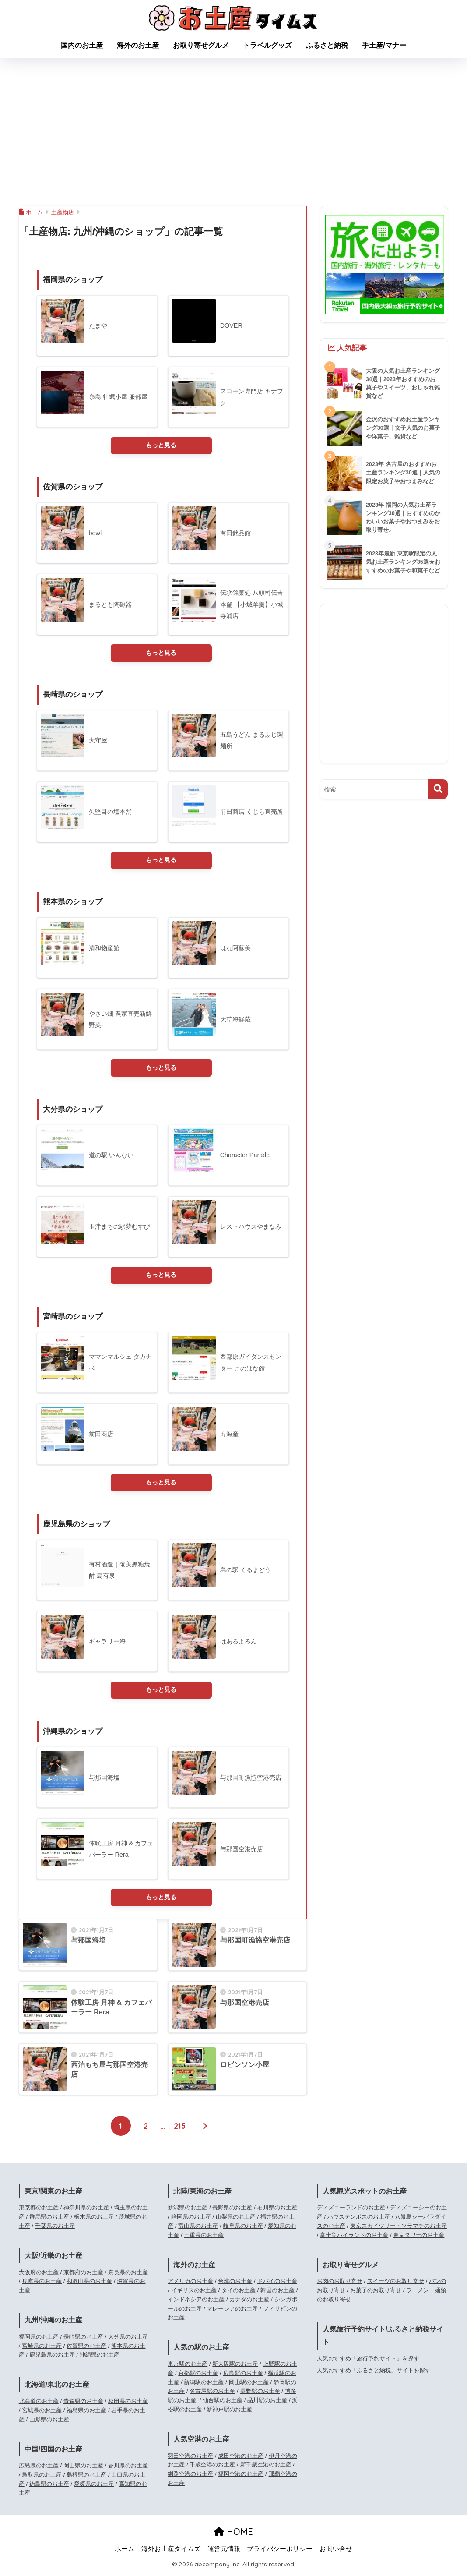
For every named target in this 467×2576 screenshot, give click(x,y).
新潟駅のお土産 (204, 2384)
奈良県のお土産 (128, 2274)
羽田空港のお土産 (190, 2458)
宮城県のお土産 (42, 2412)
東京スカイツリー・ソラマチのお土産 (398, 2228)
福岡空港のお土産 (240, 2476)
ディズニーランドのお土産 (351, 2210)
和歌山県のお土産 (89, 2283)
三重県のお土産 (204, 2237)
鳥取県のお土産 (42, 2477)
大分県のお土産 (128, 2339)
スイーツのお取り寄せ (395, 2283)
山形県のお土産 (49, 2421)
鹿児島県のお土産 (52, 2357)
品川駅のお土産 (267, 2402)
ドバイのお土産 (277, 2283)
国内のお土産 (82, 45)
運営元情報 (223, 2551)
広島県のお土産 (39, 2468)
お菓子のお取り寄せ (375, 2293)
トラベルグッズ (267, 45)
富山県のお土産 (198, 2228)
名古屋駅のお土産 (212, 2393)
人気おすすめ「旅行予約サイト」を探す (368, 2360)
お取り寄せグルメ (201, 45)
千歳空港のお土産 (212, 2467)
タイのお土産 (238, 2293)
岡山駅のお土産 (249, 2384)
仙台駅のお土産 (222, 2402)
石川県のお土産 (277, 2210)
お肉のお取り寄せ (339, 2283)
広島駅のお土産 (243, 2375)
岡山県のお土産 (83, 2468)
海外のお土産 (138, 45)
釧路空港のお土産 (190, 2476)
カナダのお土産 (249, 2301)
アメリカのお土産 (190, 2283)
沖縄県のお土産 (99, 2357)
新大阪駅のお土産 (235, 2366)
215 (180, 2128)
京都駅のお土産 (198, 2375)
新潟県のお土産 (187, 2210)
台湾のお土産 (235, 2283)
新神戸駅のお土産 (229, 2411)
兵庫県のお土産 (42, 2283)
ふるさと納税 (327, 45)
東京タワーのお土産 (418, 2237)
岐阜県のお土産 (243, 2228)
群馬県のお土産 (49, 2219)
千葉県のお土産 (55, 2228)
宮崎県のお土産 (42, 2348)
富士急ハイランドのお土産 (354, 2237)
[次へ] (205, 2128)
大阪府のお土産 (39, 2274)
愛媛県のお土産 (94, 2486)
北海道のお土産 (39, 2403)
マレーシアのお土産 (232, 2310)
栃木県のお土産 (94, 2219)
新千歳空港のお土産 (265, 2467)
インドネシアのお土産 (196, 2301)
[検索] (438, 789)
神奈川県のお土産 (86, 2210)
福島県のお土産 (86, 2412)
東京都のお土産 (39, 2210)
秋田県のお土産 (128, 2403)
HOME (233, 2534)
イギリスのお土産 (194, 2293)
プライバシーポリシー (280, 2551)
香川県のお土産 (128, 2468)
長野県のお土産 (232, 2210)
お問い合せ (336, 2551)
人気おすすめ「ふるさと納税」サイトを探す (374, 2373)
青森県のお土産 (83, 2403)
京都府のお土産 (83, 2274)
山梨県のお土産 (236, 2219)
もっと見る (161, 445)
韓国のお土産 (277, 2293)
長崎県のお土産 (83, 2339)
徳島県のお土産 (49, 2486)
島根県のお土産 (86, 2477)
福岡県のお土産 (39, 2339)
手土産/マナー (384, 45)
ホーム (124, 2551)
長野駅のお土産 (260, 2393)
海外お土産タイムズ (170, 2551)
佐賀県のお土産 (86, 2348)
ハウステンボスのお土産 (358, 2219)
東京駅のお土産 (187, 2366)
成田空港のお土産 (240, 2458)
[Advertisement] (233, 132)
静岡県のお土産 (191, 2219)
